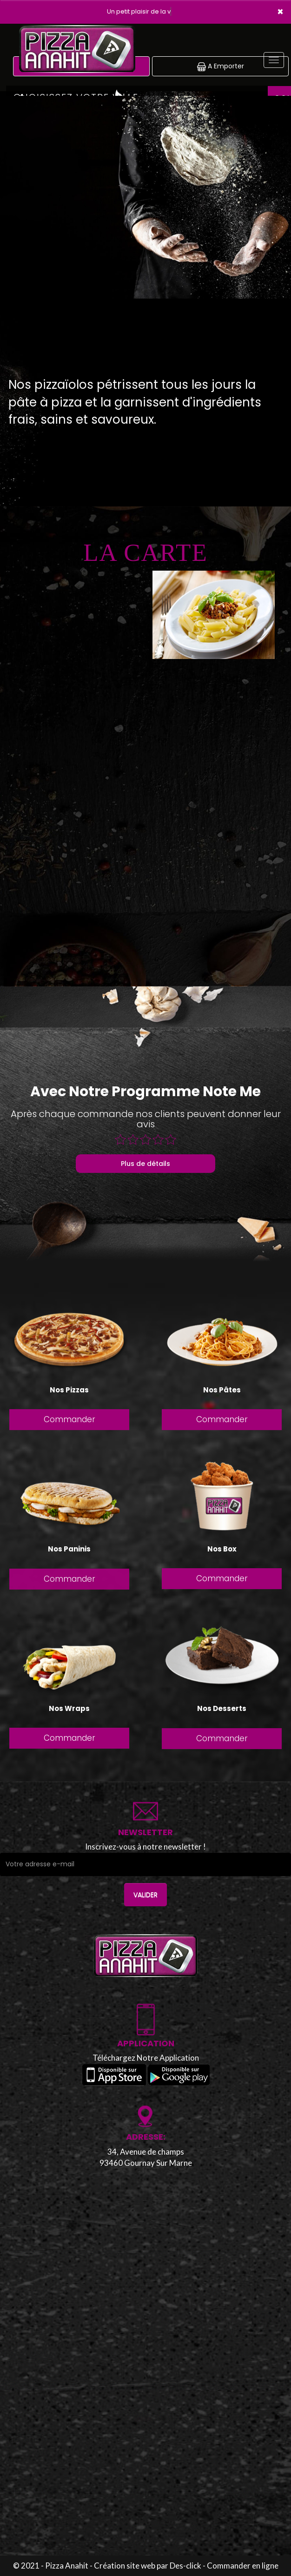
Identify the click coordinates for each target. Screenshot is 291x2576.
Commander (69, 1421)
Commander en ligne (242, 2565)
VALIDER (145, 1894)
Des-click (185, 2565)
